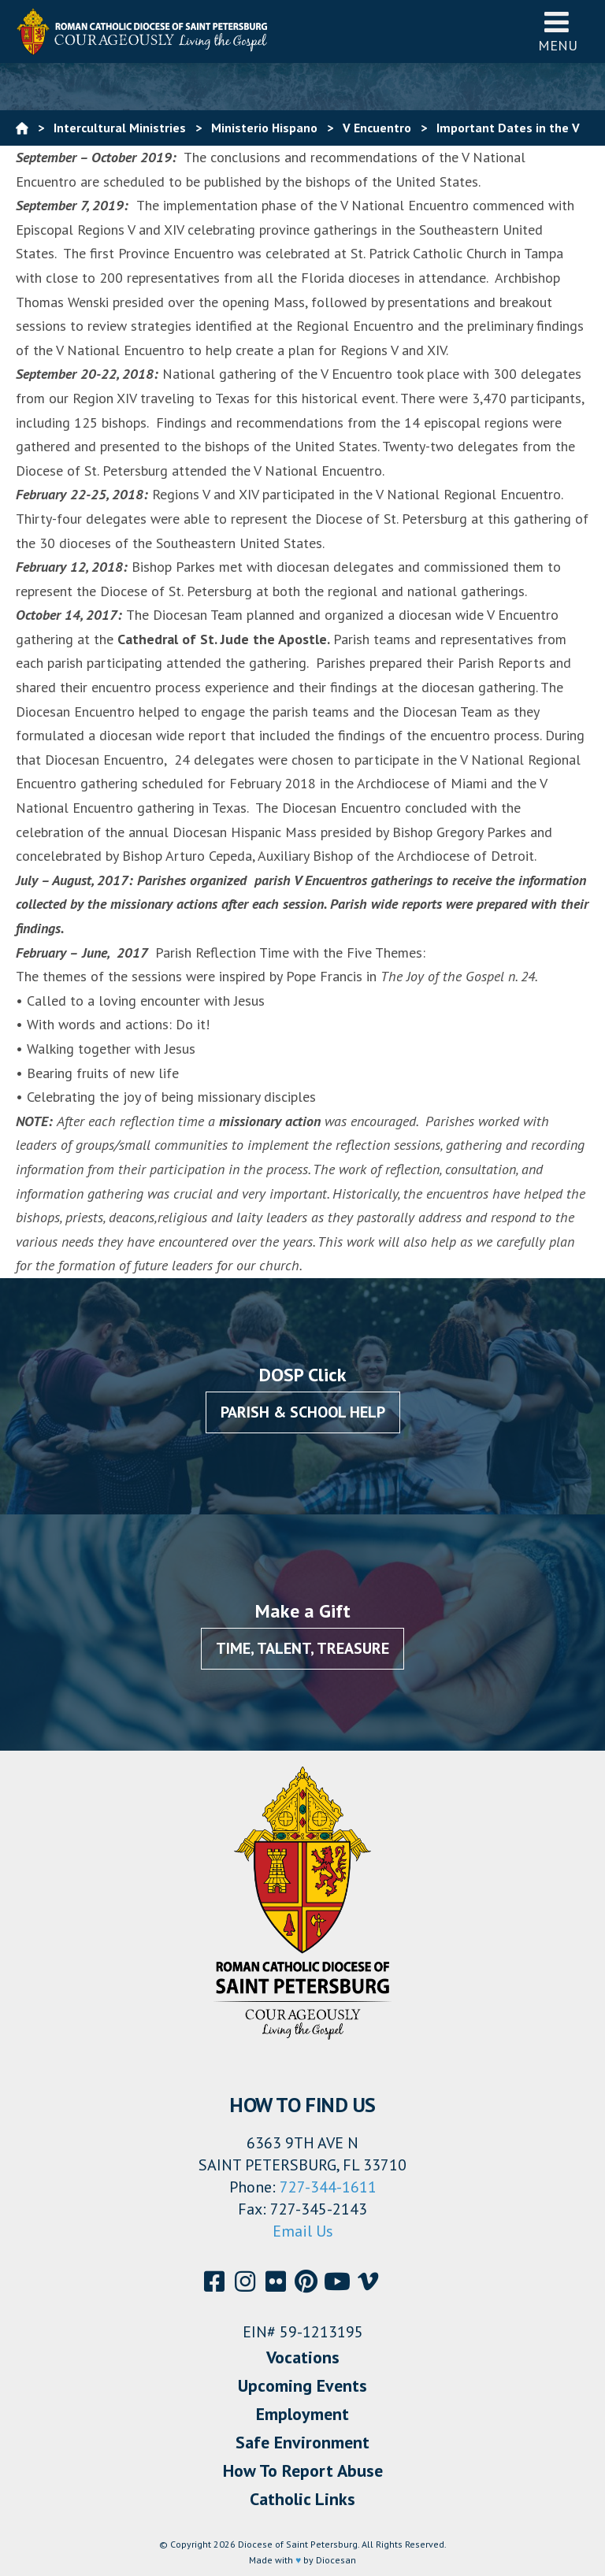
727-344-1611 (328, 2187)
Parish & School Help (303, 1412)
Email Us (303, 2231)
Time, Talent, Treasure (302, 1648)
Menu (557, 31)
